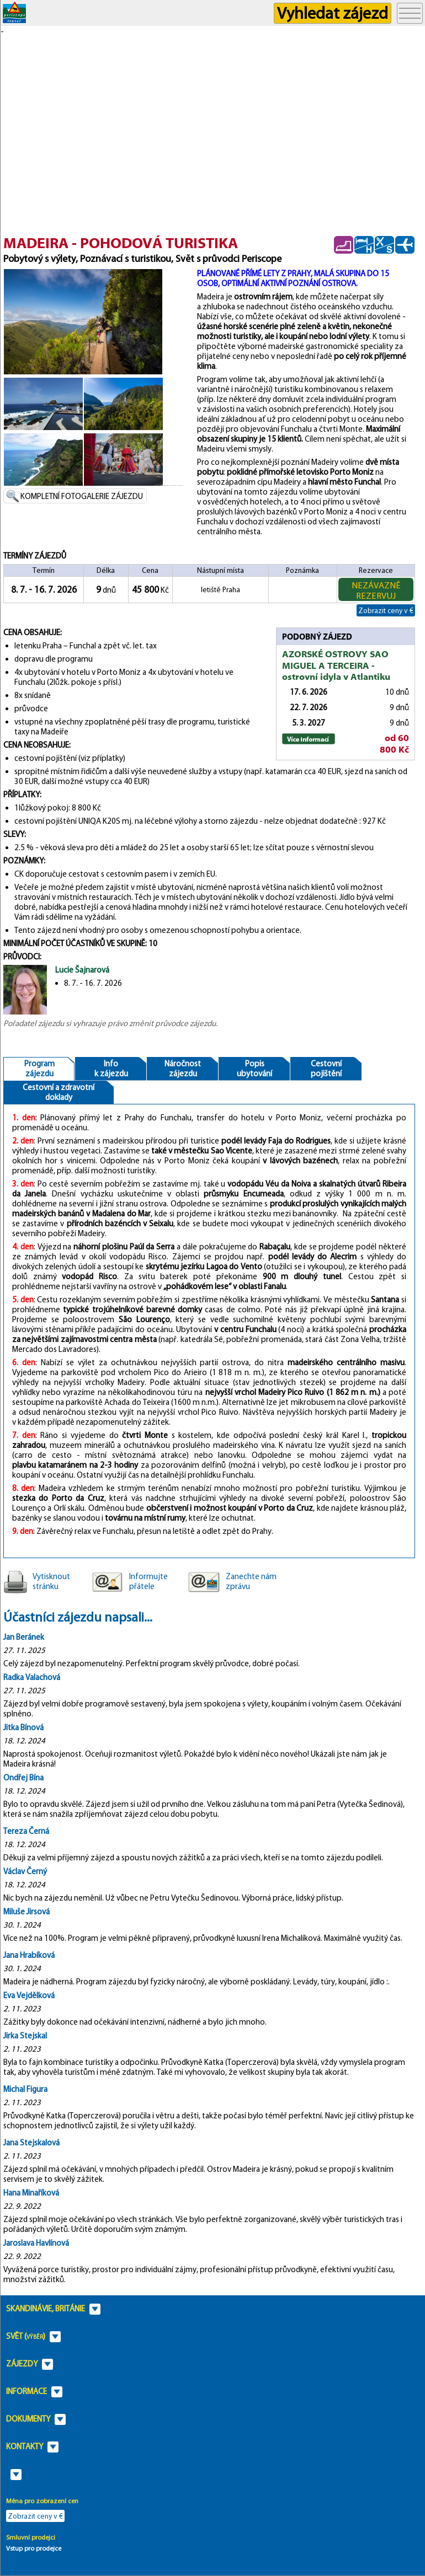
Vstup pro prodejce (33, 2548)
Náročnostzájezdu (182, 1068)
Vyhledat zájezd (332, 13)
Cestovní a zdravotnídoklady (58, 1092)
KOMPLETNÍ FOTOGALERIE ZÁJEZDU (81, 496)
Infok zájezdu (111, 1068)
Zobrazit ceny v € (385, 610)
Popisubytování (254, 1068)
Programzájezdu (39, 1068)
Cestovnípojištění (326, 1068)
